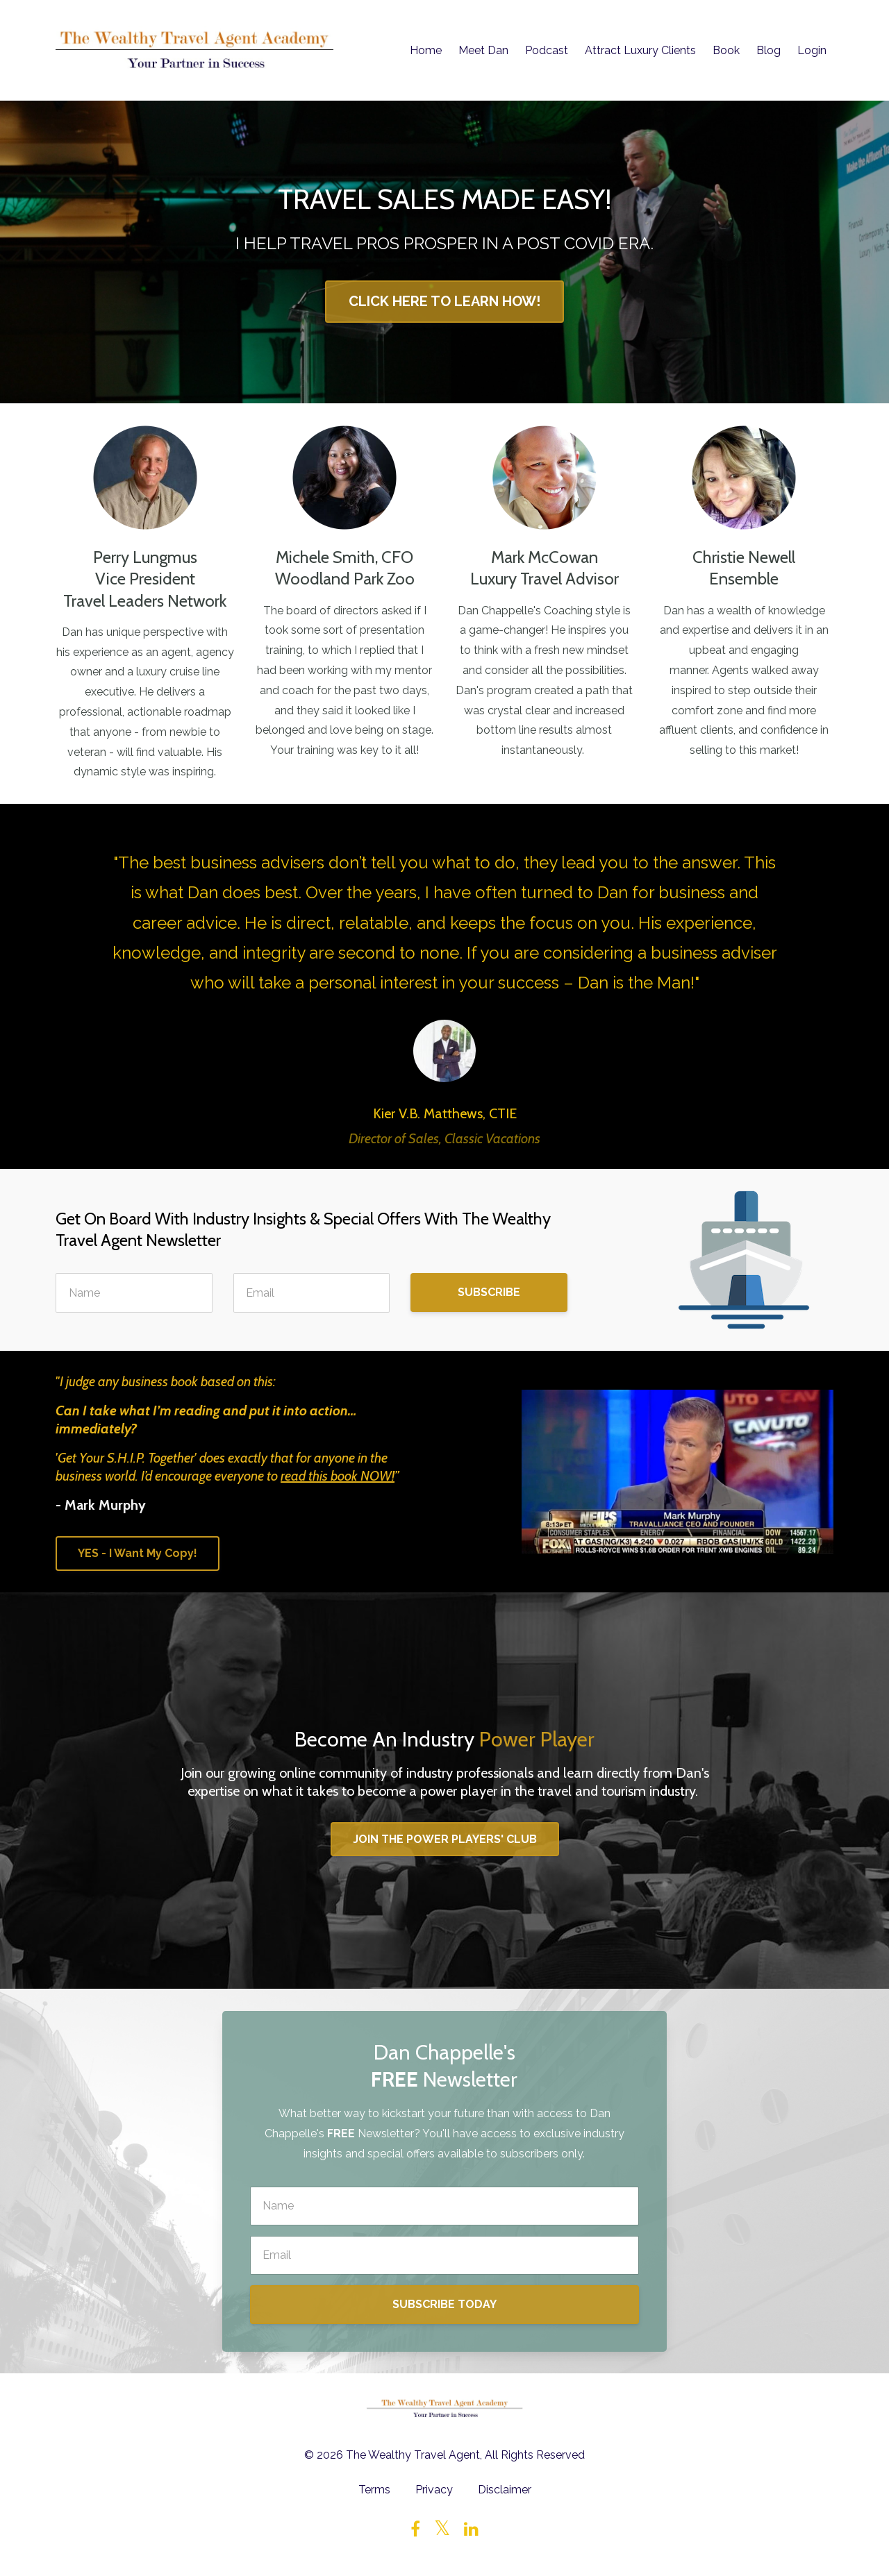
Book (726, 50)
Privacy (434, 2490)
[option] (444, 986)
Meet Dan (483, 50)
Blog (768, 50)
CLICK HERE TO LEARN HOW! (444, 301)
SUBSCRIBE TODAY (444, 2304)
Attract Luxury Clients (640, 50)
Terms (374, 2490)
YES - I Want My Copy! (137, 1553)
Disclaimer (504, 2490)
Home (426, 50)
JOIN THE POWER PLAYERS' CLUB (445, 1839)
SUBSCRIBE (489, 1292)
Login (811, 50)
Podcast (546, 50)
